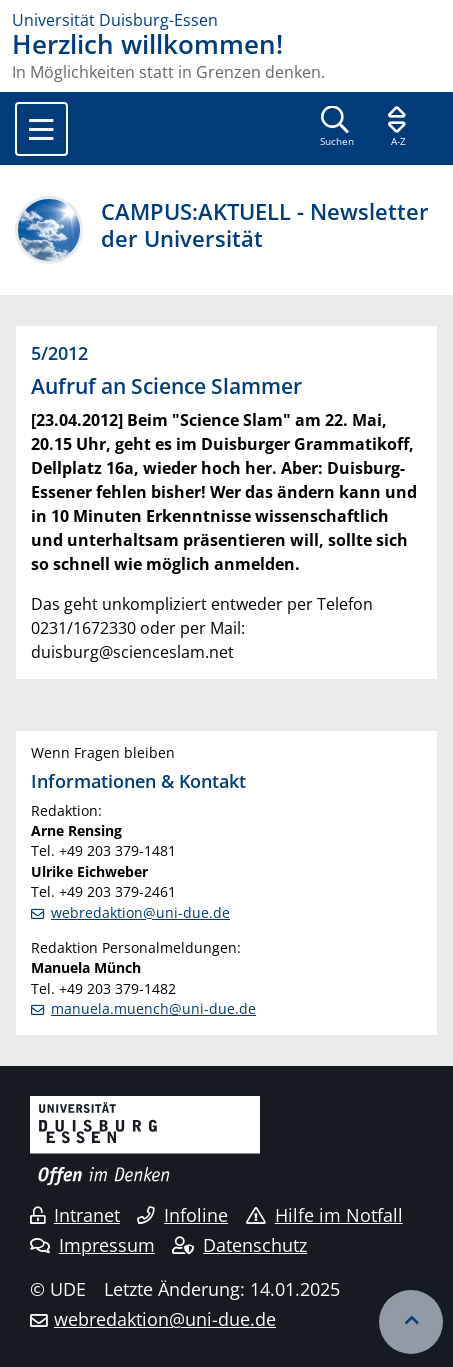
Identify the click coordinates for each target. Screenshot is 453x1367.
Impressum (92, 1245)
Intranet (75, 1215)
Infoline (182, 1215)
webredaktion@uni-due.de (140, 912)
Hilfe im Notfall (324, 1215)
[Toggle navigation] (41, 129)
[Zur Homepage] (226, 20)
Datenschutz (239, 1245)
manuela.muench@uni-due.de (153, 1008)
